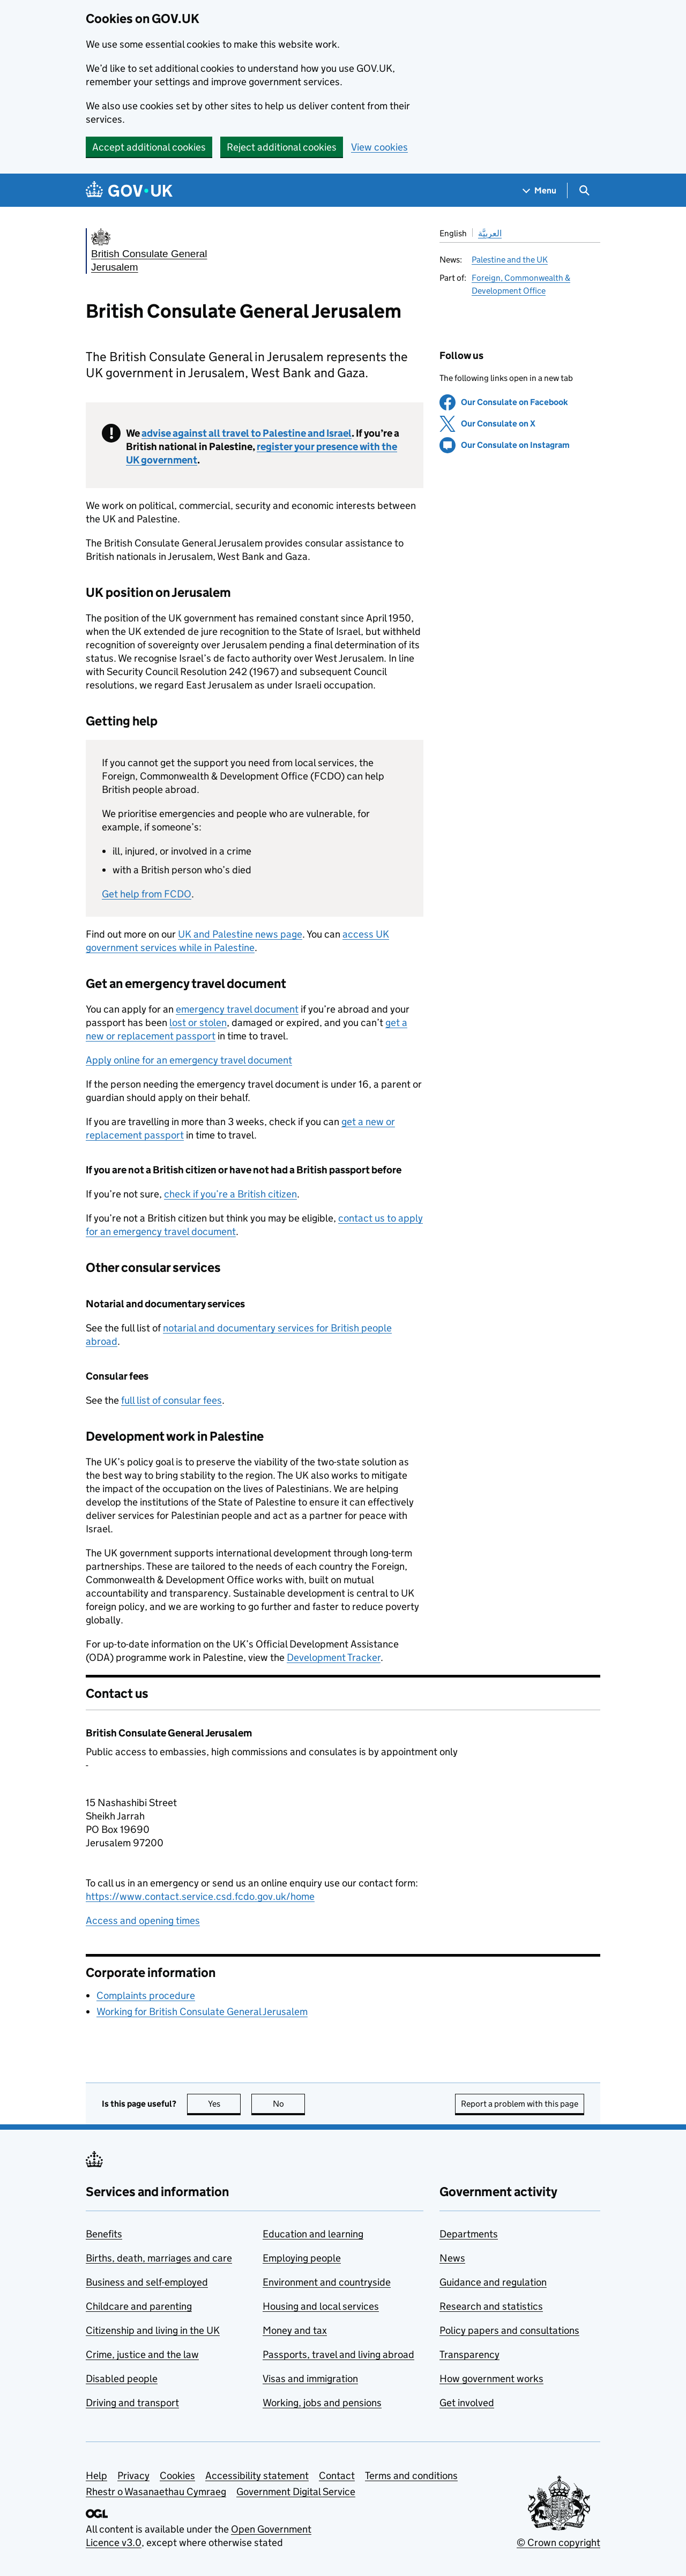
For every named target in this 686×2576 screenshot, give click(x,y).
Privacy (133, 2475)
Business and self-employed (147, 2282)
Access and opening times (143, 1920)
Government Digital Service (295, 2491)
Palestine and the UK (510, 259)
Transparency (469, 2354)
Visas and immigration (310, 2378)
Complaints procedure (145, 1995)
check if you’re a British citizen (230, 1194)
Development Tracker (334, 1657)
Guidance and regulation (493, 2282)
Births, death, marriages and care (159, 2258)
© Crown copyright (558, 2542)
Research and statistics (491, 2306)
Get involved (466, 2403)
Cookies (177, 2475)
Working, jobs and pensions (322, 2403)
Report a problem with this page (519, 2104)
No (289, 2104)
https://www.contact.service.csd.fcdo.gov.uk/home (200, 1896)
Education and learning (313, 2234)
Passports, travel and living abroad (338, 2354)
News (452, 2258)
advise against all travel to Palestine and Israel (246, 433)
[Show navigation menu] (540, 190)
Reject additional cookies (282, 147)
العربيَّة (490, 233)
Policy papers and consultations (509, 2330)
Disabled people (122, 2378)
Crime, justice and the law (142, 2354)
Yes (224, 2104)
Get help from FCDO (146, 894)
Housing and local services (321, 2306)
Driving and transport (132, 2403)
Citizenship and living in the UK (153, 2330)
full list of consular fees (171, 1400)
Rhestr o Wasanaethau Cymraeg (156, 2491)
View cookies (379, 147)
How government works (491, 2378)
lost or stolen (198, 1022)
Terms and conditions (411, 2475)
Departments (468, 2234)
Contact (337, 2475)
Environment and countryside (327, 2282)
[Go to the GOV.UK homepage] (129, 190)
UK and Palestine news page (240, 934)
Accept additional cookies (149, 147)
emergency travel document (237, 1009)
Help (96, 2475)
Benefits (104, 2234)
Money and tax (295, 2330)
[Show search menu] (584, 190)
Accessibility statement (257, 2475)
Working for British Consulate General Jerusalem (202, 2011)
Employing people (302, 2258)
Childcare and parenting (139, 2306)
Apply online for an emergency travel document (189, 1060)
